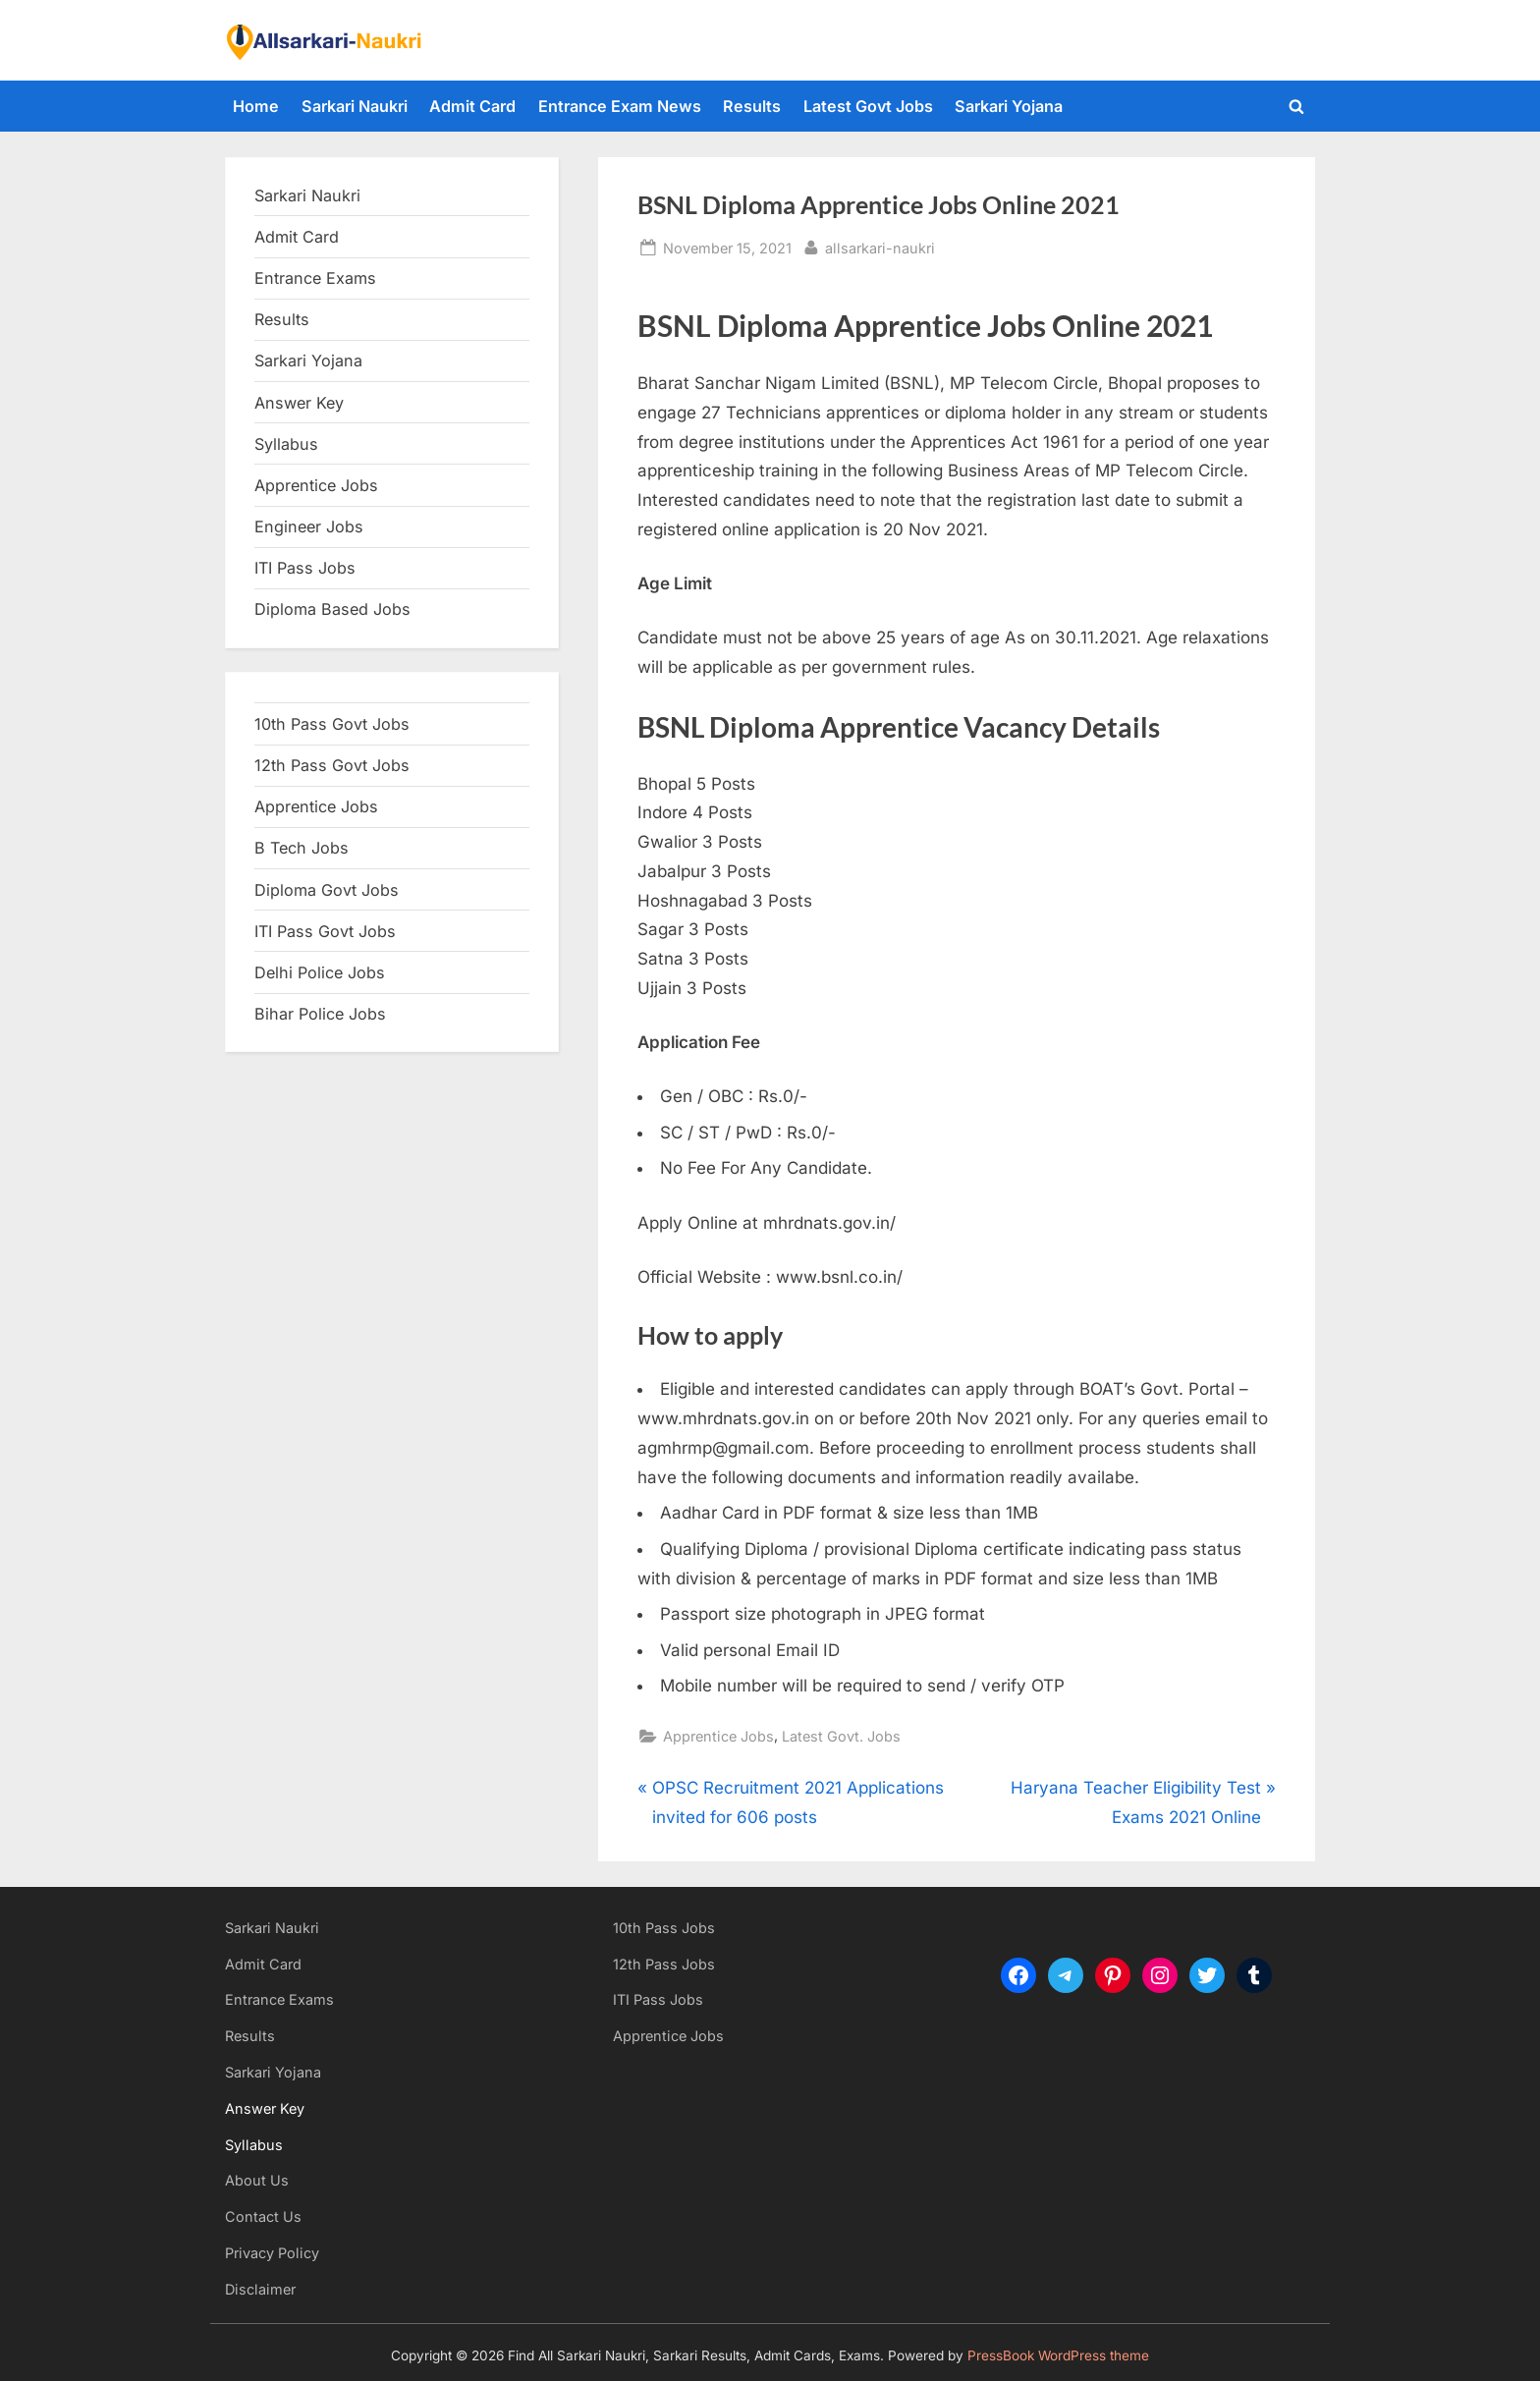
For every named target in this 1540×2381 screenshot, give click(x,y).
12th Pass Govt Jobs (332, 765)
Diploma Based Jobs (332, 609)
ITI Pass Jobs (305, 568)
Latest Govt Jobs (868, 106)
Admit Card (472, 106)
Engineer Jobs (308, 526)
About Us (257, 2180)
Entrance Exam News (619, 106)
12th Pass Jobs (664, 1964)
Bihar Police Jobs (320, 1014)
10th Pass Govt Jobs (332, 724)
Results (752, 106)
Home (256, 106)
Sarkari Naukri (355, 106)
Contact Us (263, 2216)
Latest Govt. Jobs (841, 1736)
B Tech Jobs (301, 848)
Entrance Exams (279, 1999)
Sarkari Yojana (1009, 106)
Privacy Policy (272, 2252)
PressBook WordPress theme (1058, 2355)
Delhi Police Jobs (319, 972)
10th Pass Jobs (664, 1927)
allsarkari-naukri (880, 246)
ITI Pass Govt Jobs (325, 931)
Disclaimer (260, 2289)
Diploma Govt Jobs (326, 890)
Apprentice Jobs (718, 1736)
